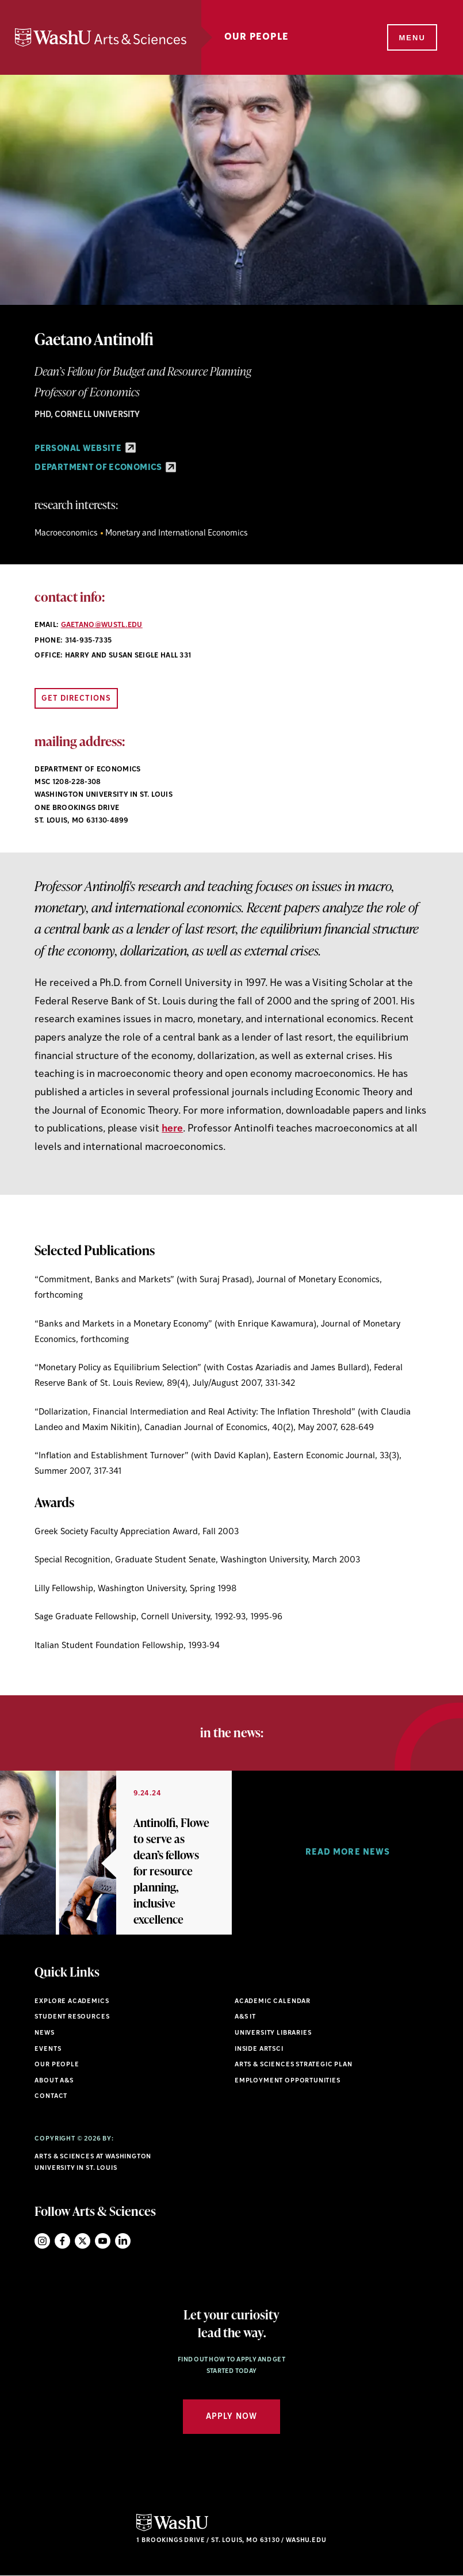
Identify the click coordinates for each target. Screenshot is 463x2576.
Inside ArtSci (259, 2049)
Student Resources (72, 2017)
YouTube (102, 2241)
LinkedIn (122, 2241)
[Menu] (411, 38)
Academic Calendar (273, 2001)
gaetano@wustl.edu (102, 625)
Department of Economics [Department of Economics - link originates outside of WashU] (105, 468)
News (44, 2033)
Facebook (62, 2241)
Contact (51, 2096)
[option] (116, 1853)
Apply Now (231, 2417)
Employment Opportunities (287, 2081)
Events (48, 2049)
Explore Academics (72, 2001)
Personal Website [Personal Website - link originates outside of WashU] (85, 449)
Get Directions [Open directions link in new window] (76, 698)
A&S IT (245, 2017)
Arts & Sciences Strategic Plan (294, 2065)
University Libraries (273, 2033)
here (172, 1129)
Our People (256, 37)
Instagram (42, 2241)
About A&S (54, 2081)
